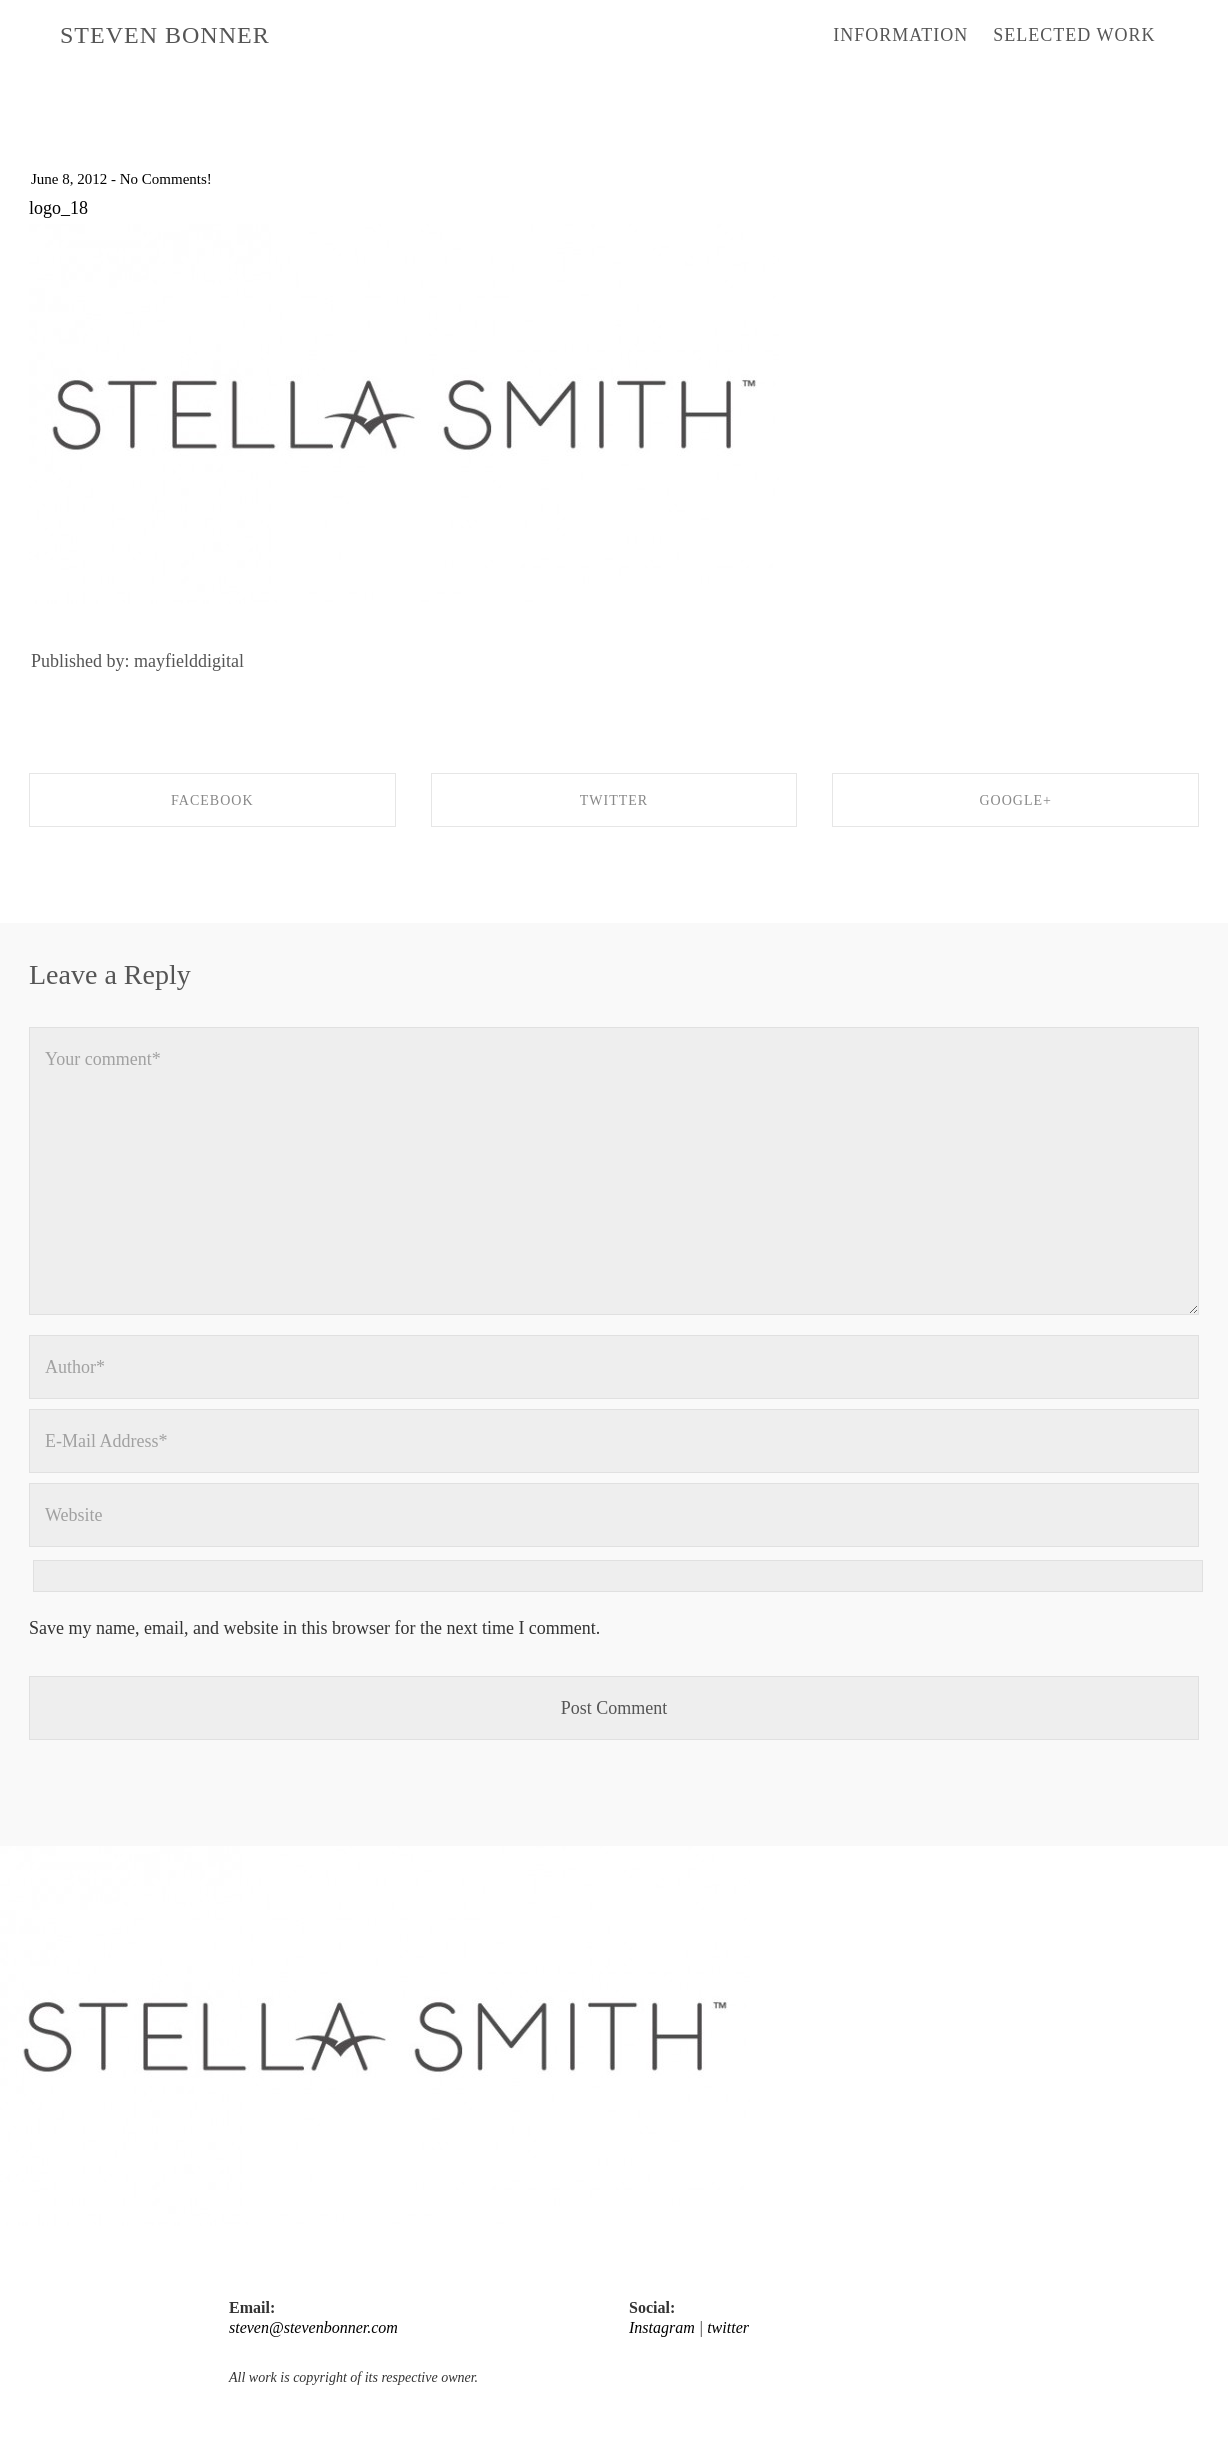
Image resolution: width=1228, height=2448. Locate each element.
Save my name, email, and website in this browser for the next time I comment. (314, 1628)
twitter (728, 2327)
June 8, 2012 (69, 179)
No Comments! (166, 179)
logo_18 (58, 208)
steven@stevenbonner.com (313, 2327)
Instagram (662, 2327)
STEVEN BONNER (165, 35)
